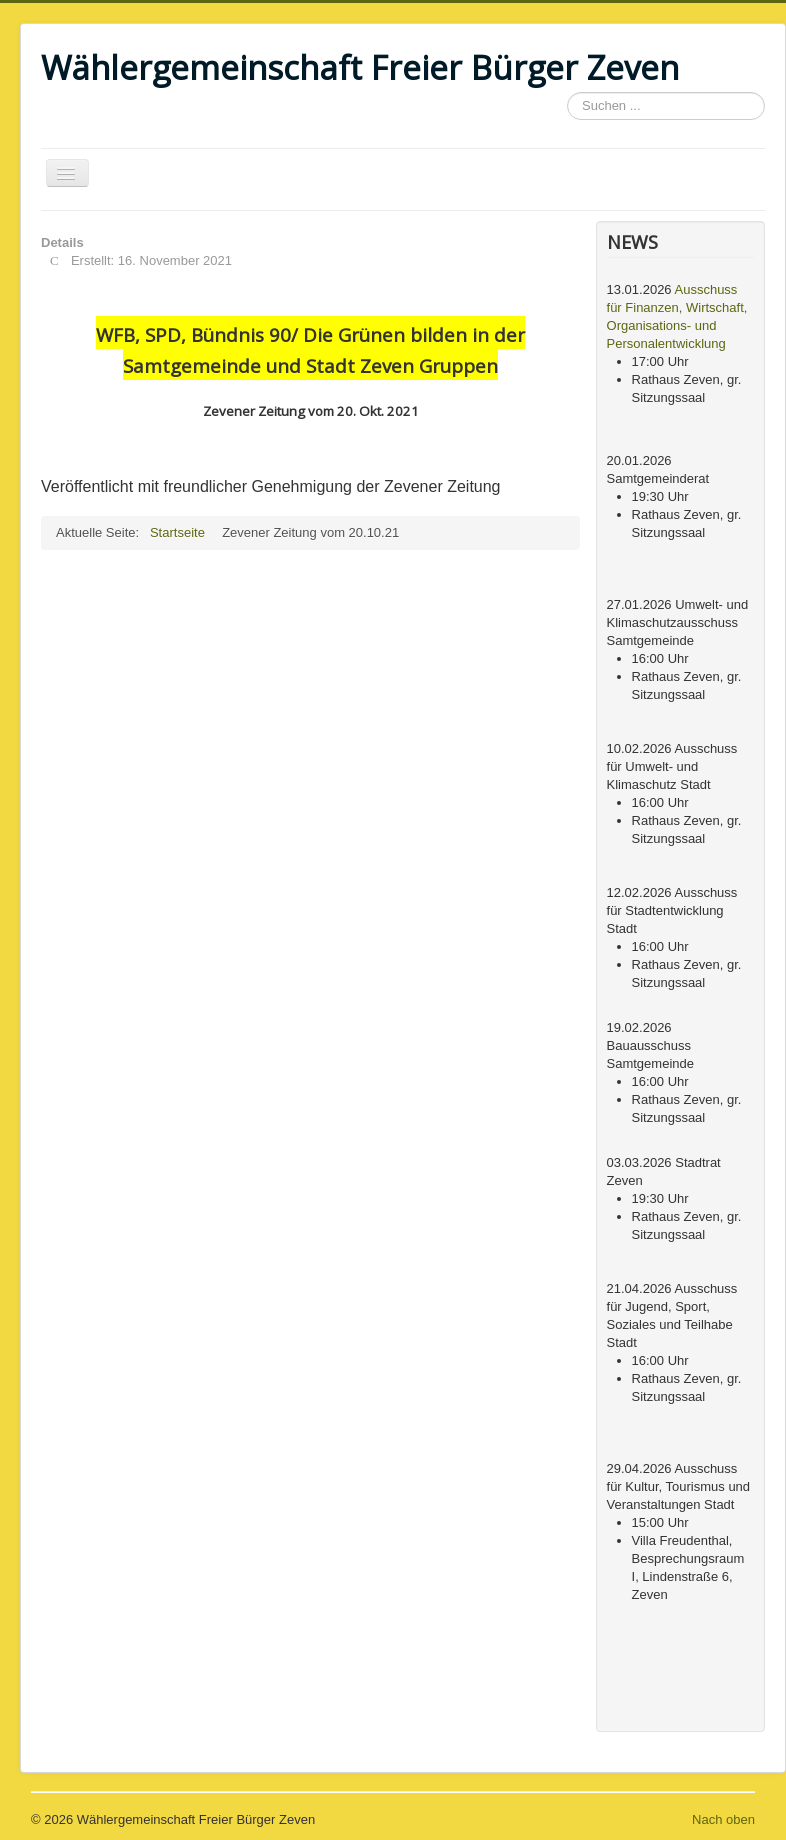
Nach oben (723, 1819)
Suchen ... (567, 92)
